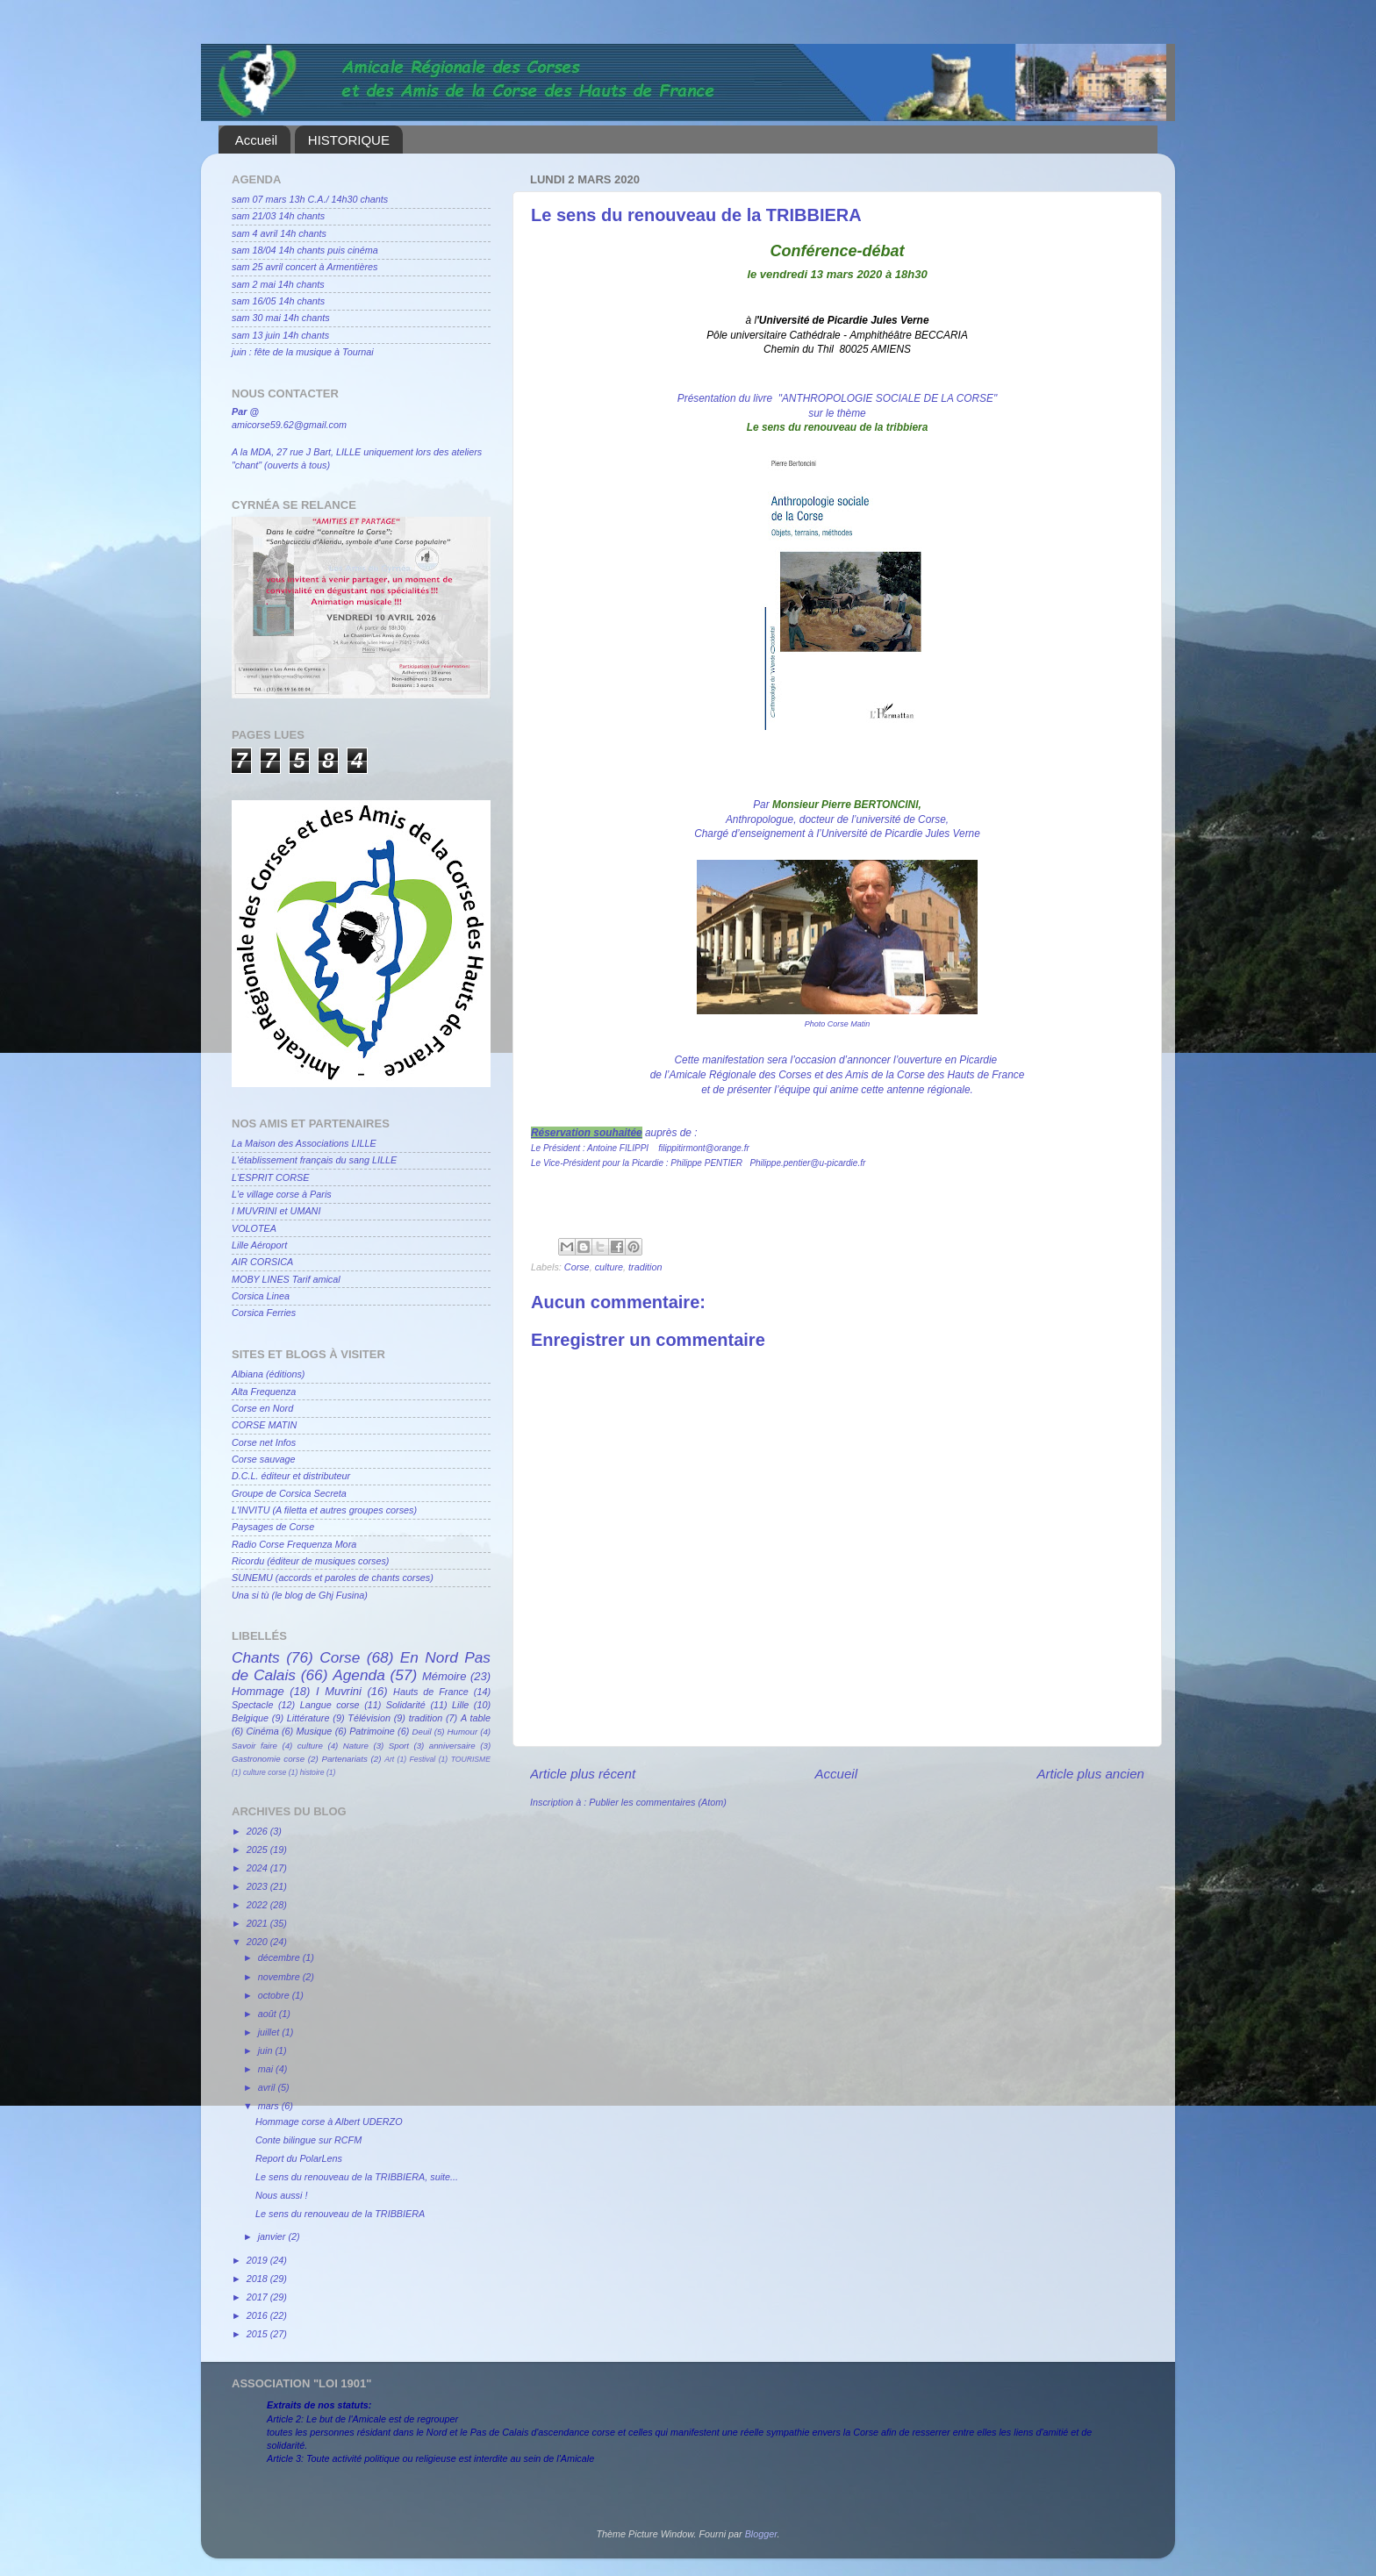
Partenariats (344, 1759)
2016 (258, 2315)
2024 (258, 1868)
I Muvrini (339, 1691)
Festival (423, 1759)
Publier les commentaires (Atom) (658, 1802)
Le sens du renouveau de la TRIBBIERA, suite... (356, 2177)
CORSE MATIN (264, 1425)
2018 (258, 2278)
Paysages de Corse (273, 1526)
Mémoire (444, 1676)
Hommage (258, 1691)
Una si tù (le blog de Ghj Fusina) (300, 1595)
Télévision (369, 1718)
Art (389, 1759)
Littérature (308, 1718)
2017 (258, 2297)
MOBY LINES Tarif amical (286, 1279)
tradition (645, 1267)
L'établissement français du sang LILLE (314, 1160)
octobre (275, 1995)
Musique (315, 1731)
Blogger (761, 2534)
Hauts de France (431, 1691)
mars (270, 2105)
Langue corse (330, 1704)
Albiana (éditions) (268, 1374)
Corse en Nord (262, 1408)
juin (267, 2050)
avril (268, 2087)
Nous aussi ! (281, 2195)
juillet (270, 2032)
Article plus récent (582, 1773)
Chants (256, 1657)
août (268, 2013)
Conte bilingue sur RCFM (308, 2140)
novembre (280, 1976)
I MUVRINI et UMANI (276, 1211)
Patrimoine (372, 1731)
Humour (463, 1731)
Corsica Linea (261, 1296)
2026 (258, 1831)
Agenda (359, 1675)
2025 (258, 1849)
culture (609, 1267)
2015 (258, 2334)
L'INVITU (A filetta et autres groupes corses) (324, 1510)
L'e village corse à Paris (282, 1194)
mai (267, 2069)
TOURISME (471, 1759)
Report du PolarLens (298, 2158)
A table (476, 1718)
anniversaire (452, 1745)
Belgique (250, 1718)
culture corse (264, 1772)
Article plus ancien (1090, 1773)
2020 (258, 1941)
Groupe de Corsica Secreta (289, 1493)
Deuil (422, 1731)
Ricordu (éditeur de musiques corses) (310, 1561)
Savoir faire (254, 1745)
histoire (312, 1772)
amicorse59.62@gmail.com (289, 424)
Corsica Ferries (264, 1312)
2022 (258, 1905)
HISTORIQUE (349, 139)
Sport (399, 1745)
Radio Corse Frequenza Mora (294, 1544)
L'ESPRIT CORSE (270, 1177)
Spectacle (252, 1704)
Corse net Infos (264, 1442)
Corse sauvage (264, 1459)
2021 (258, 1923)
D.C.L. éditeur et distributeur (291, 1475)
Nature (356, 1745)
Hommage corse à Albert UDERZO (329, 2121)
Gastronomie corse (268, 1759)
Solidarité (406, 1704)
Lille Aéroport (259, 1245)
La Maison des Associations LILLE (304, 1143)
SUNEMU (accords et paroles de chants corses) (333, 1577)
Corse (577, 1267)
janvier (273, 2236)
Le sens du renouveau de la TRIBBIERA (340, 2213)
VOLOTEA (254, 1228)
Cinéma (263, 1731)
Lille (460, 1704)
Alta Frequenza (264, 1391)
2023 (258, 1886)
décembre (280, 1957)
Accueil (256, 139)
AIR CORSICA (262, 1261)
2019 (258, 2260)
